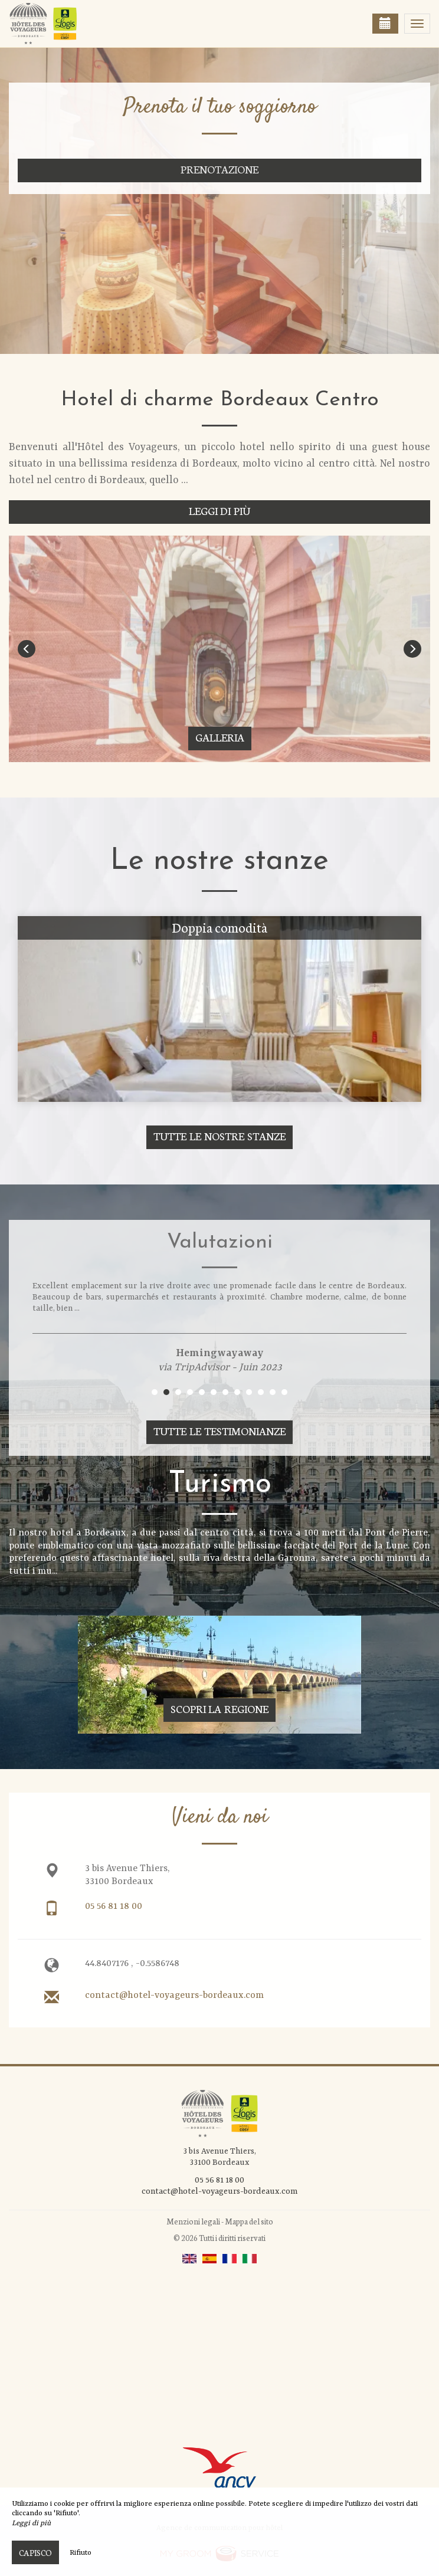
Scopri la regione (220, 1708)
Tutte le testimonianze (219, 1430)
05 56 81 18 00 (113, 1906)
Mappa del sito (249, 2221)
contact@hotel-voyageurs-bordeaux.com (174, 1995)
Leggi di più (220, 510)
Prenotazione (219, 169)
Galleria (219, 737)
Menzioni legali (193, 2221)
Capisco (35, 2552)
